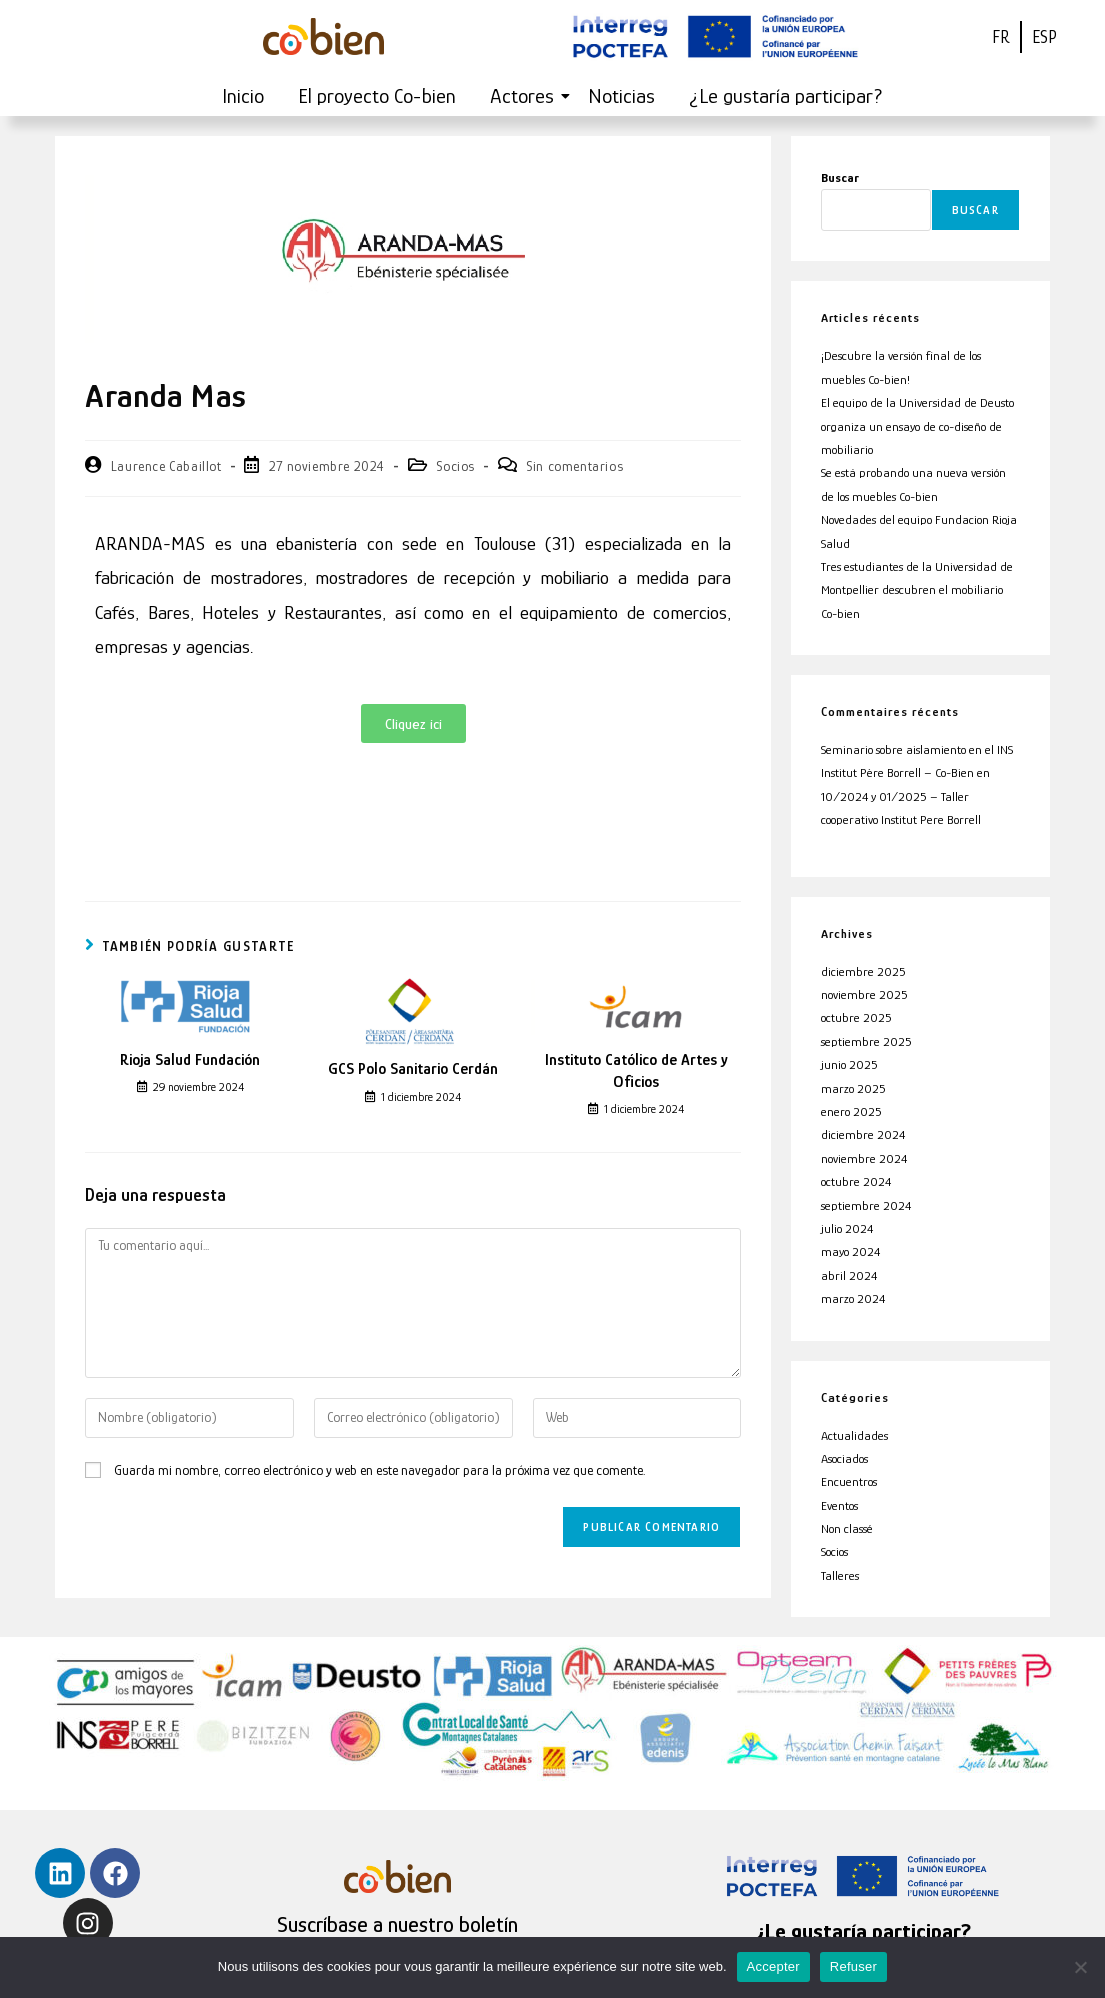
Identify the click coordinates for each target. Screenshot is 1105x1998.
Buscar (840, 177)
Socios (455, 466)
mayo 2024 (850, 1251)
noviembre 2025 (864, 994)
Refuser (853, 1966)
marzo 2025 (853, 1088)
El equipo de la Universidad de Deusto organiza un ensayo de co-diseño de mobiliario (917, 426)
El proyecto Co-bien (377, 96)
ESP (1044, 37)
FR (1001, 37)
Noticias (621, 96)
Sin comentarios (574, 466)
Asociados (844, 1458)
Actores (525, 96)
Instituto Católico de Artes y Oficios (636, 1071)
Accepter (773, 1966)
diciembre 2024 (863, 1134)
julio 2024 (847, 1228)
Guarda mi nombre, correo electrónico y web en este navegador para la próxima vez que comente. (379, 1470)
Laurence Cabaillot (166, 466)
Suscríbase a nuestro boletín (397, 1924)
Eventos (839, 1505)
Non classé (847, 1528)
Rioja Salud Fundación (190, 1060)
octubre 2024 (856, 1181)
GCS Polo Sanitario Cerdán (413, 1069)
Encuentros (849, 1481)
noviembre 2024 (864, 1158)
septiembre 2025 (866, 1041)
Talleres (840, 1575)
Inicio (243, 96)
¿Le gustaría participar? (786, 96)
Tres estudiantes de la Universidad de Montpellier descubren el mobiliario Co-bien (917, 590)
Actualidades (854, 1435)
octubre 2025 (856, 1017)
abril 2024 (849, 1275)
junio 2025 (849, 1064)
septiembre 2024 (866, 1205)
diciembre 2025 (863, 971)
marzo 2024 (853, 1298)
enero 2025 (851, 1111)
